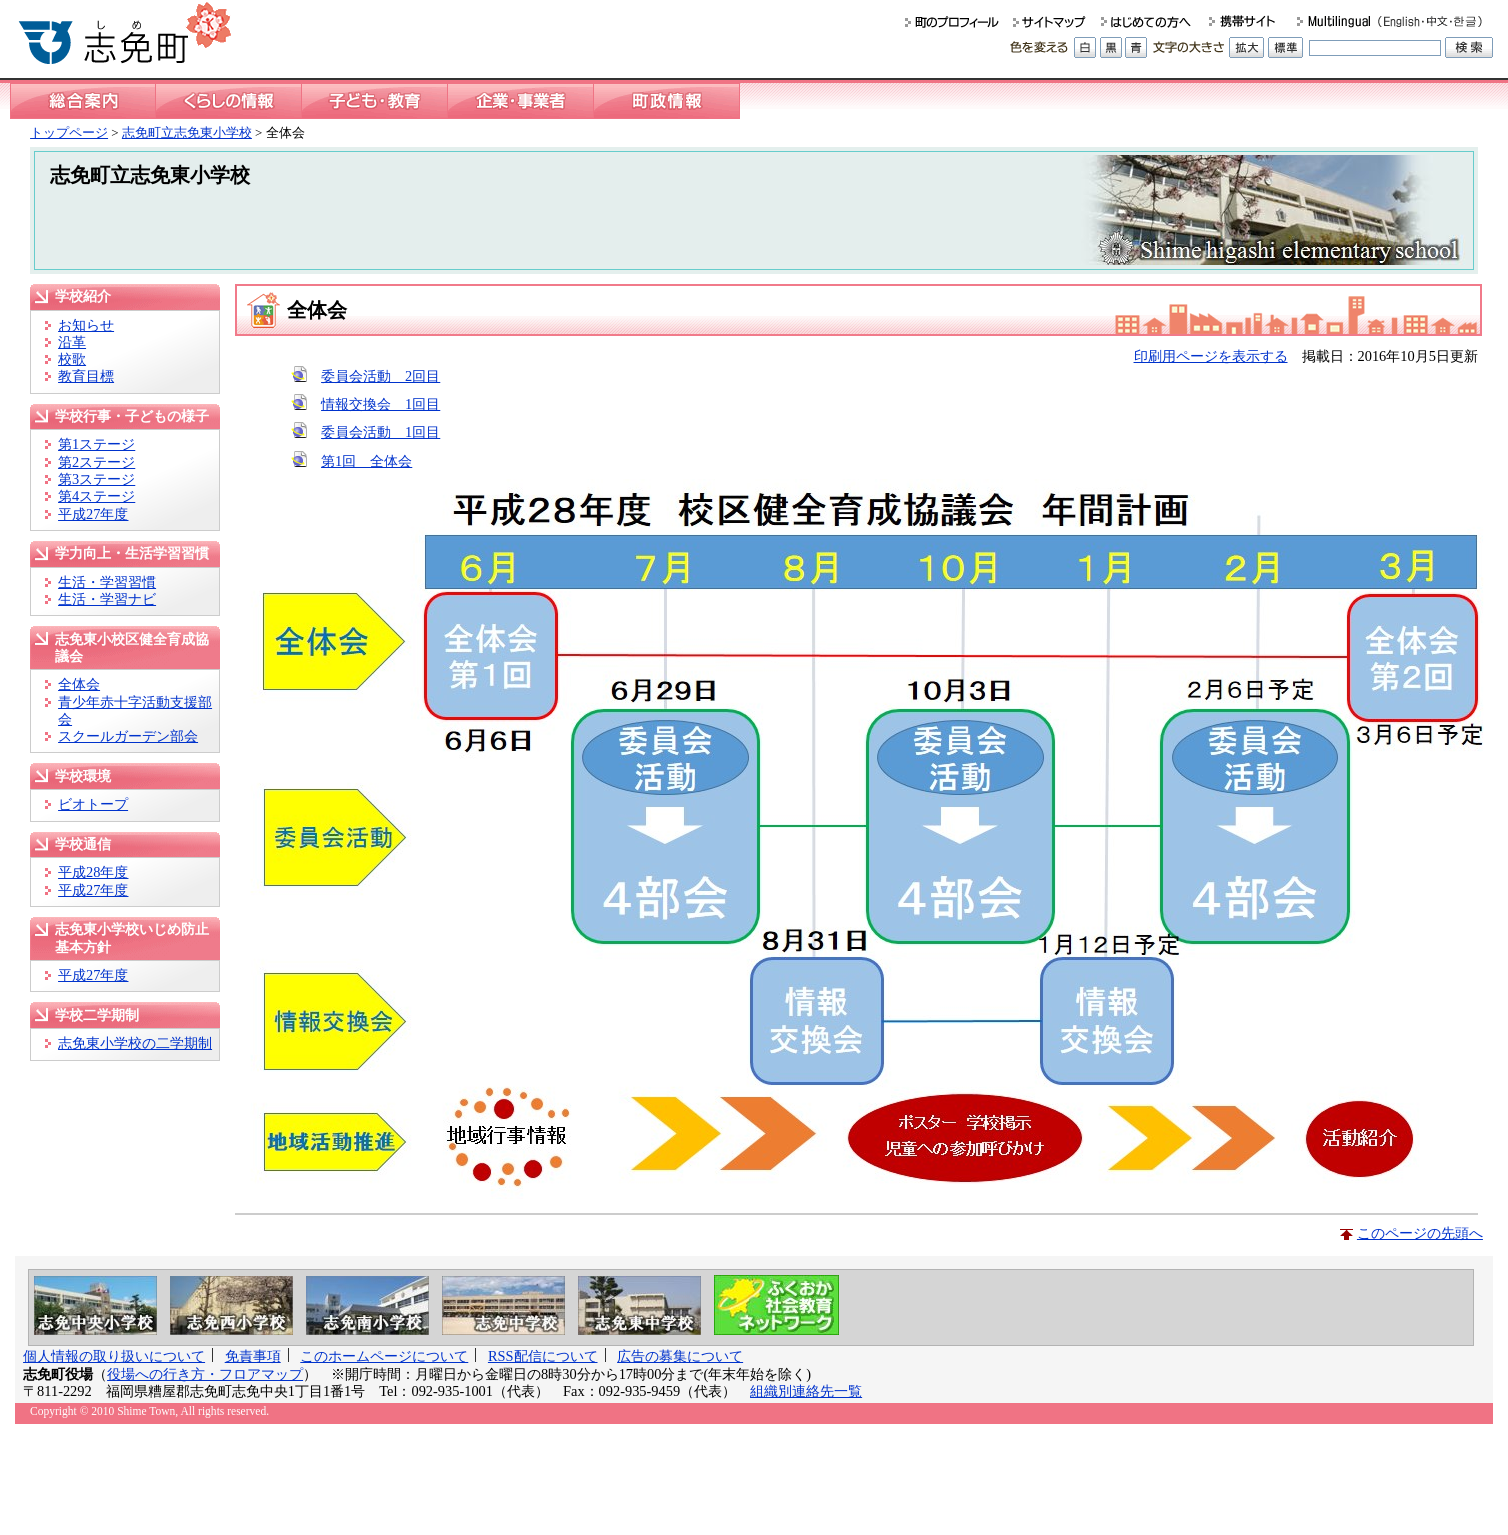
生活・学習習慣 (107, 582)
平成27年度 (93, 514)
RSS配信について (543, 1356)
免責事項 (253, 1356)
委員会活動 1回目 (380, 432)
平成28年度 (93, 872)
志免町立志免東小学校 (187, 132)
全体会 (79, 684)
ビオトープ (93, 804)
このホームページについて (384, 1356)
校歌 (72, 359)
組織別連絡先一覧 (806, 1391)
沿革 (72, 342)
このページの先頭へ (1420, 1233)
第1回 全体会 (366, 461)
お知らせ (86, 325)
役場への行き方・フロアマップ (205, 1374)
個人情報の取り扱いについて (114, 1356)
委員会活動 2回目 (380, 376)
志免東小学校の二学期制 (135, 1043)
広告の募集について (680, 1356)
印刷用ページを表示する (1211, 356)
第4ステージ (96, 496)
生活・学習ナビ (107, 599)
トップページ (69, 132)
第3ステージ (96, 479)
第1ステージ (96, 444)
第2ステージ (96, 462)
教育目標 (86, 376)
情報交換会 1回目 (380, 404)
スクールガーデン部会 (128, 736)
